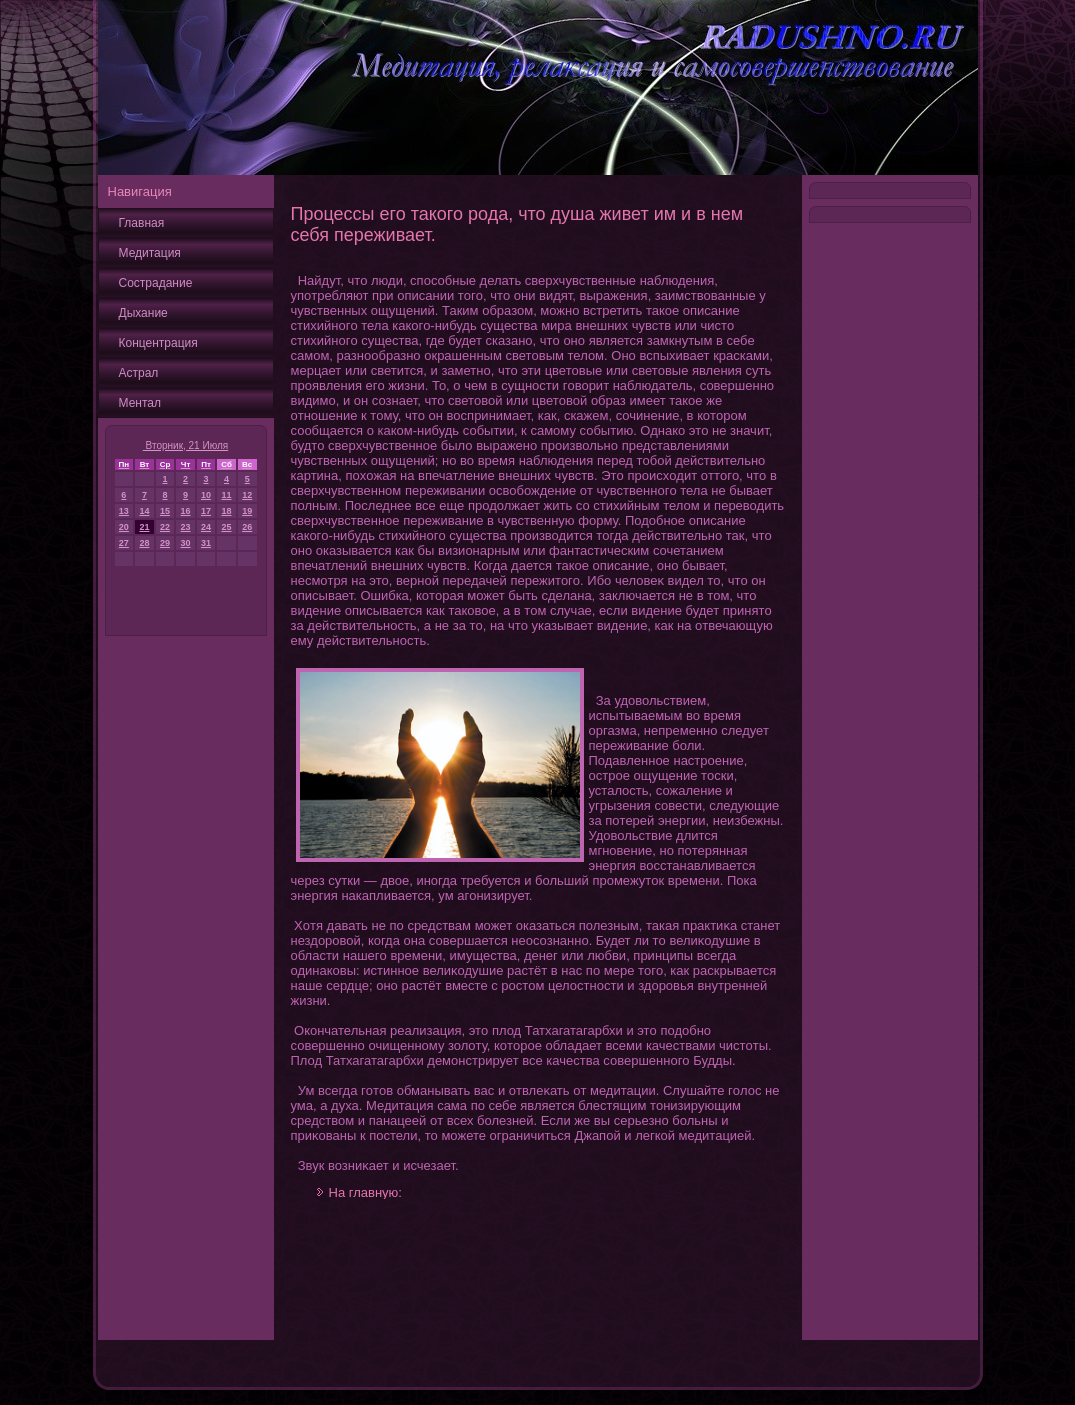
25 (227, 527)
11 (227, 495)
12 (247, 495)
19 (247, 511)
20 (124, 527)
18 (227, 511)
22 (165, 527)
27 (124, 543)
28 (144, 543)
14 (144, 511)
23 (186, 527)
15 (165, 511)
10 (206, 495)
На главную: (365, 1192)
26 (247, 527)
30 (186, 543)
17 (206, 511)
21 (144, 527)
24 (206, 527)
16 (186, 511)
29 (165, 543)
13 (124, 511)
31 (206, 543)
